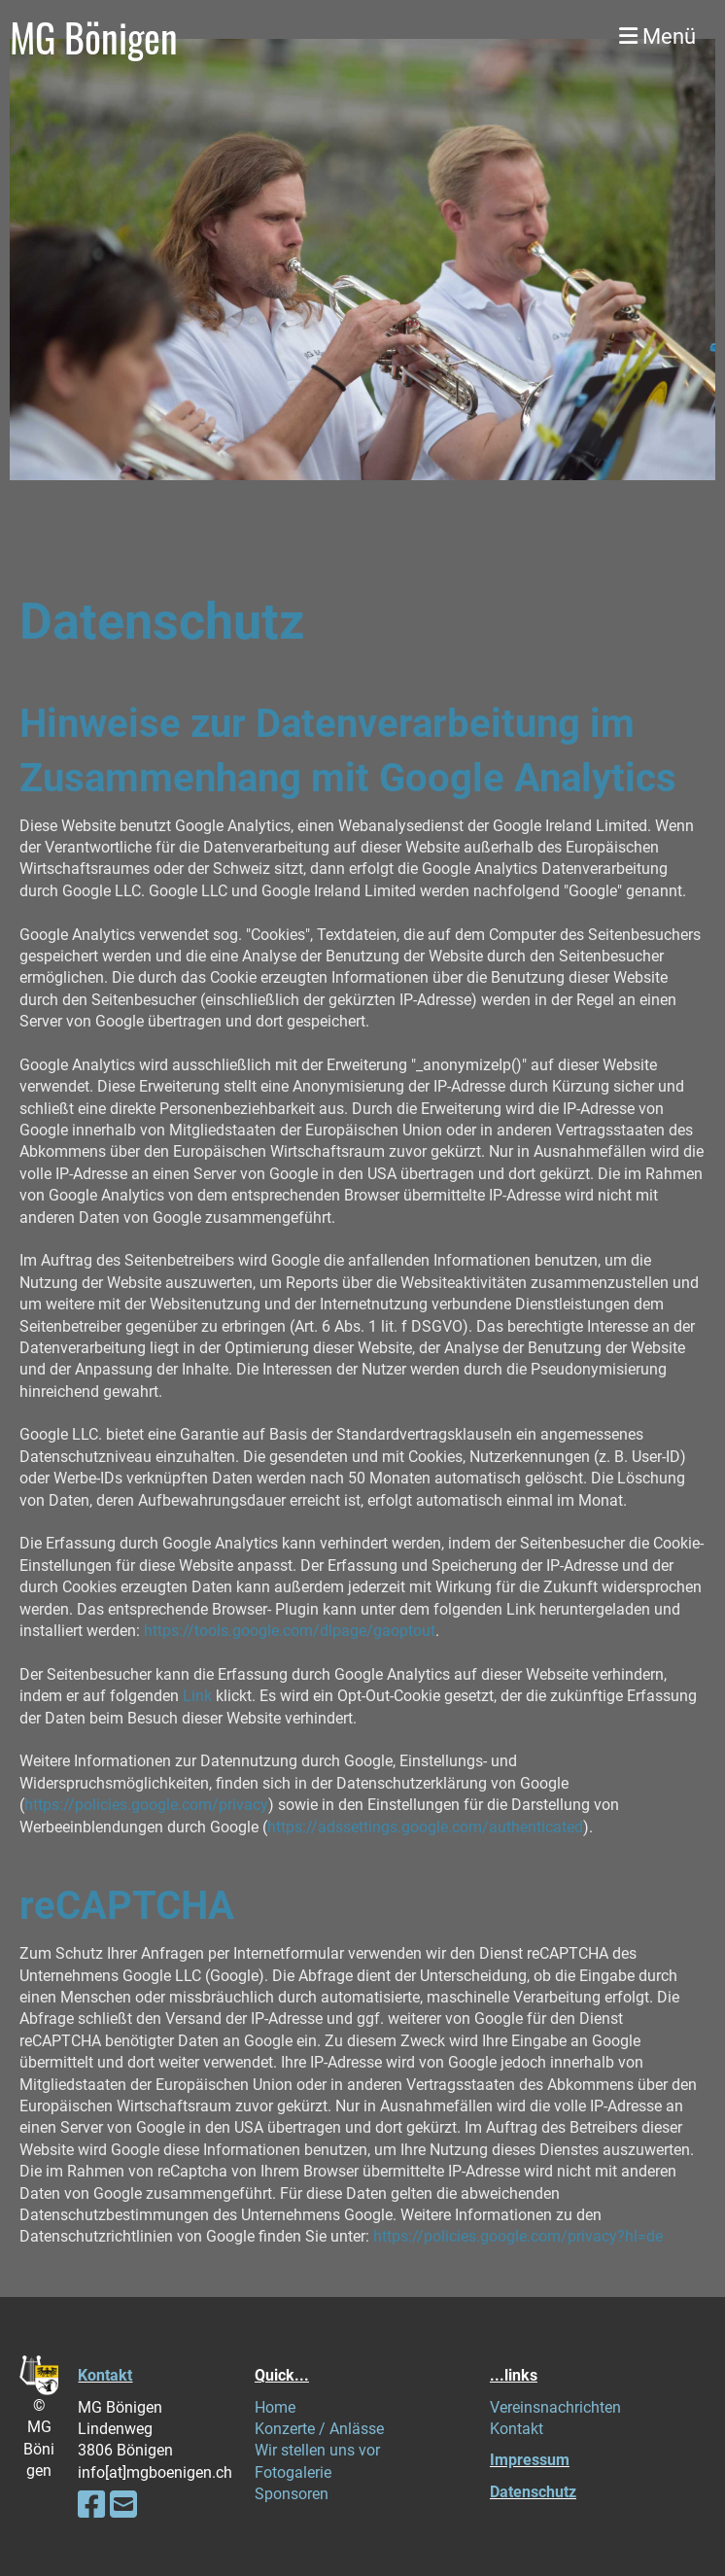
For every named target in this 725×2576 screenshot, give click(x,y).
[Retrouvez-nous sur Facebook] (91, 2505)
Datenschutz (533, 2492)
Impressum (530, 2460)
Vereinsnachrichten (555, 2407)
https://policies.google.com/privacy (146, 1804)
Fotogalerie (293, 2472)
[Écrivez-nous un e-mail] (123, 2505)
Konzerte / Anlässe (319, 2428)
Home (275, 2407)
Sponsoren (291, 2494)
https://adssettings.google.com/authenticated (425, 1827)
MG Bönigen (94, 37)
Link (197, 1696)
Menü (657, 36)
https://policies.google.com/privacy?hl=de (518, 2236)
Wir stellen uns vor (317, 2450)
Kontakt (105, 2375)
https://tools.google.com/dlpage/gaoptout (289, 1630)
